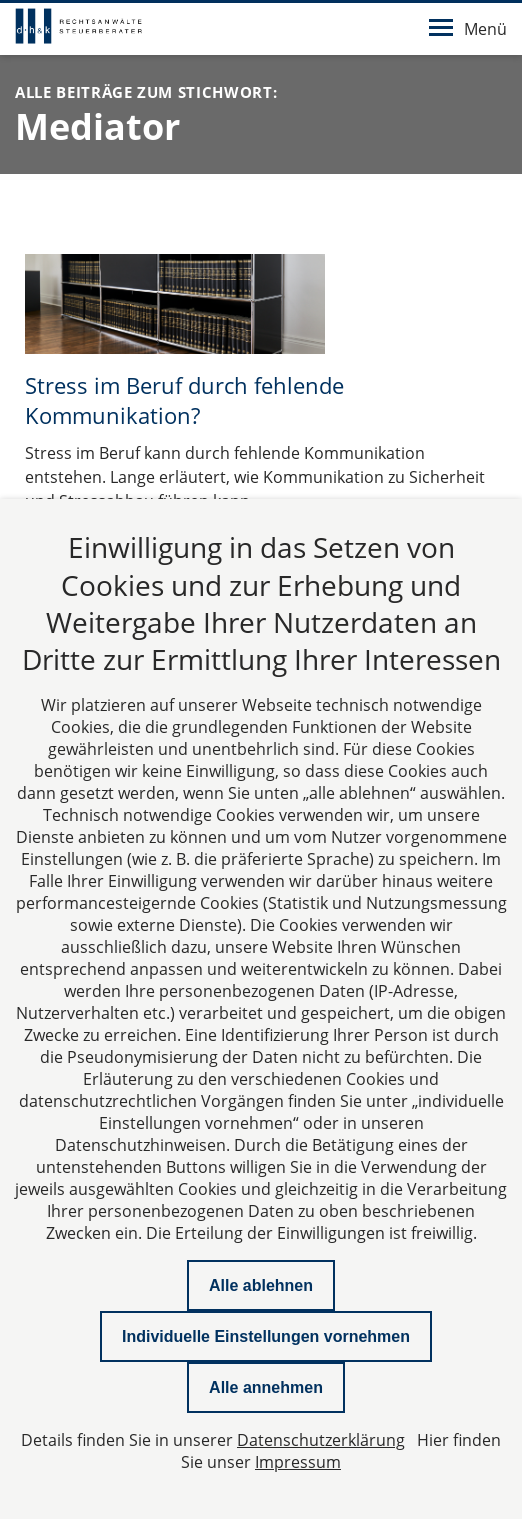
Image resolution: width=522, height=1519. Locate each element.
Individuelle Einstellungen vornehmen (266, 1336)
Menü (468, 29)
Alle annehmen (266, 1387)
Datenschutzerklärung (321, 1440)
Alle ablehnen (261, 1285)
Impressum (298, 1462)
